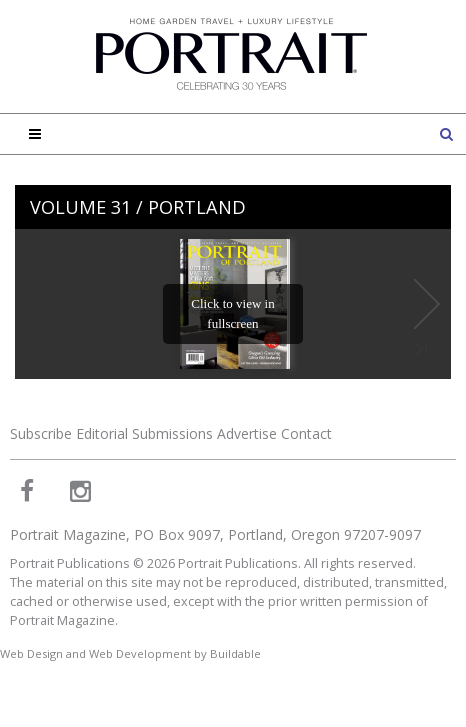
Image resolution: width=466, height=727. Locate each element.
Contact (306, 433)
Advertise (247, 433)
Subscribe (41, 433)
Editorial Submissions (144, 433)
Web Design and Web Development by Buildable (130, 653)
